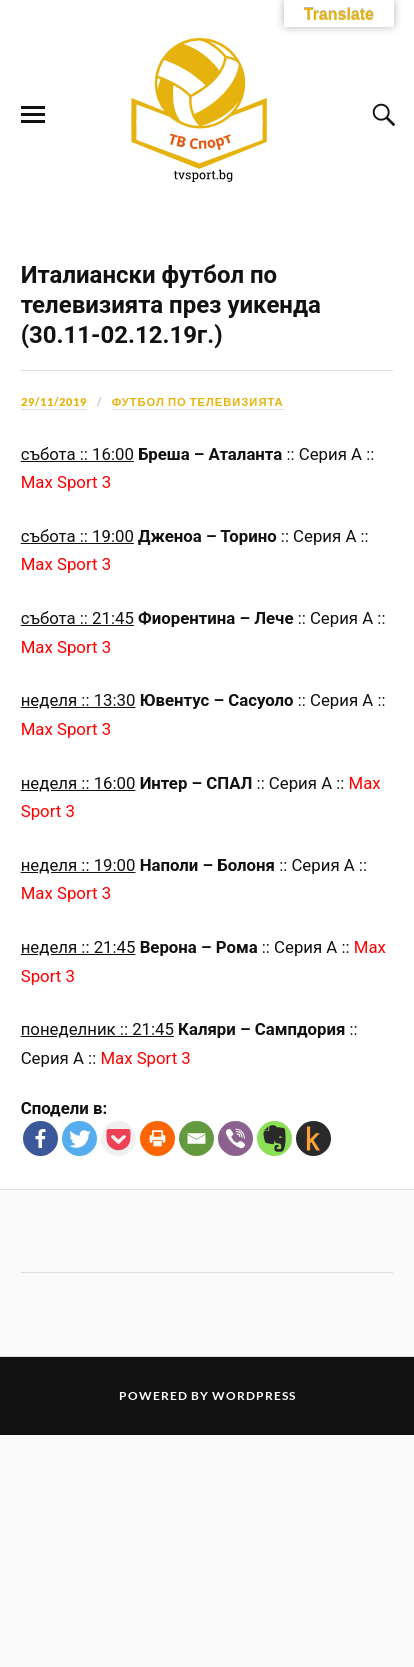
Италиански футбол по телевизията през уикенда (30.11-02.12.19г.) (171, 538)
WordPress (254, 1627)
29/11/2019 (54, 634)
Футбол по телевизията (198, 634)
